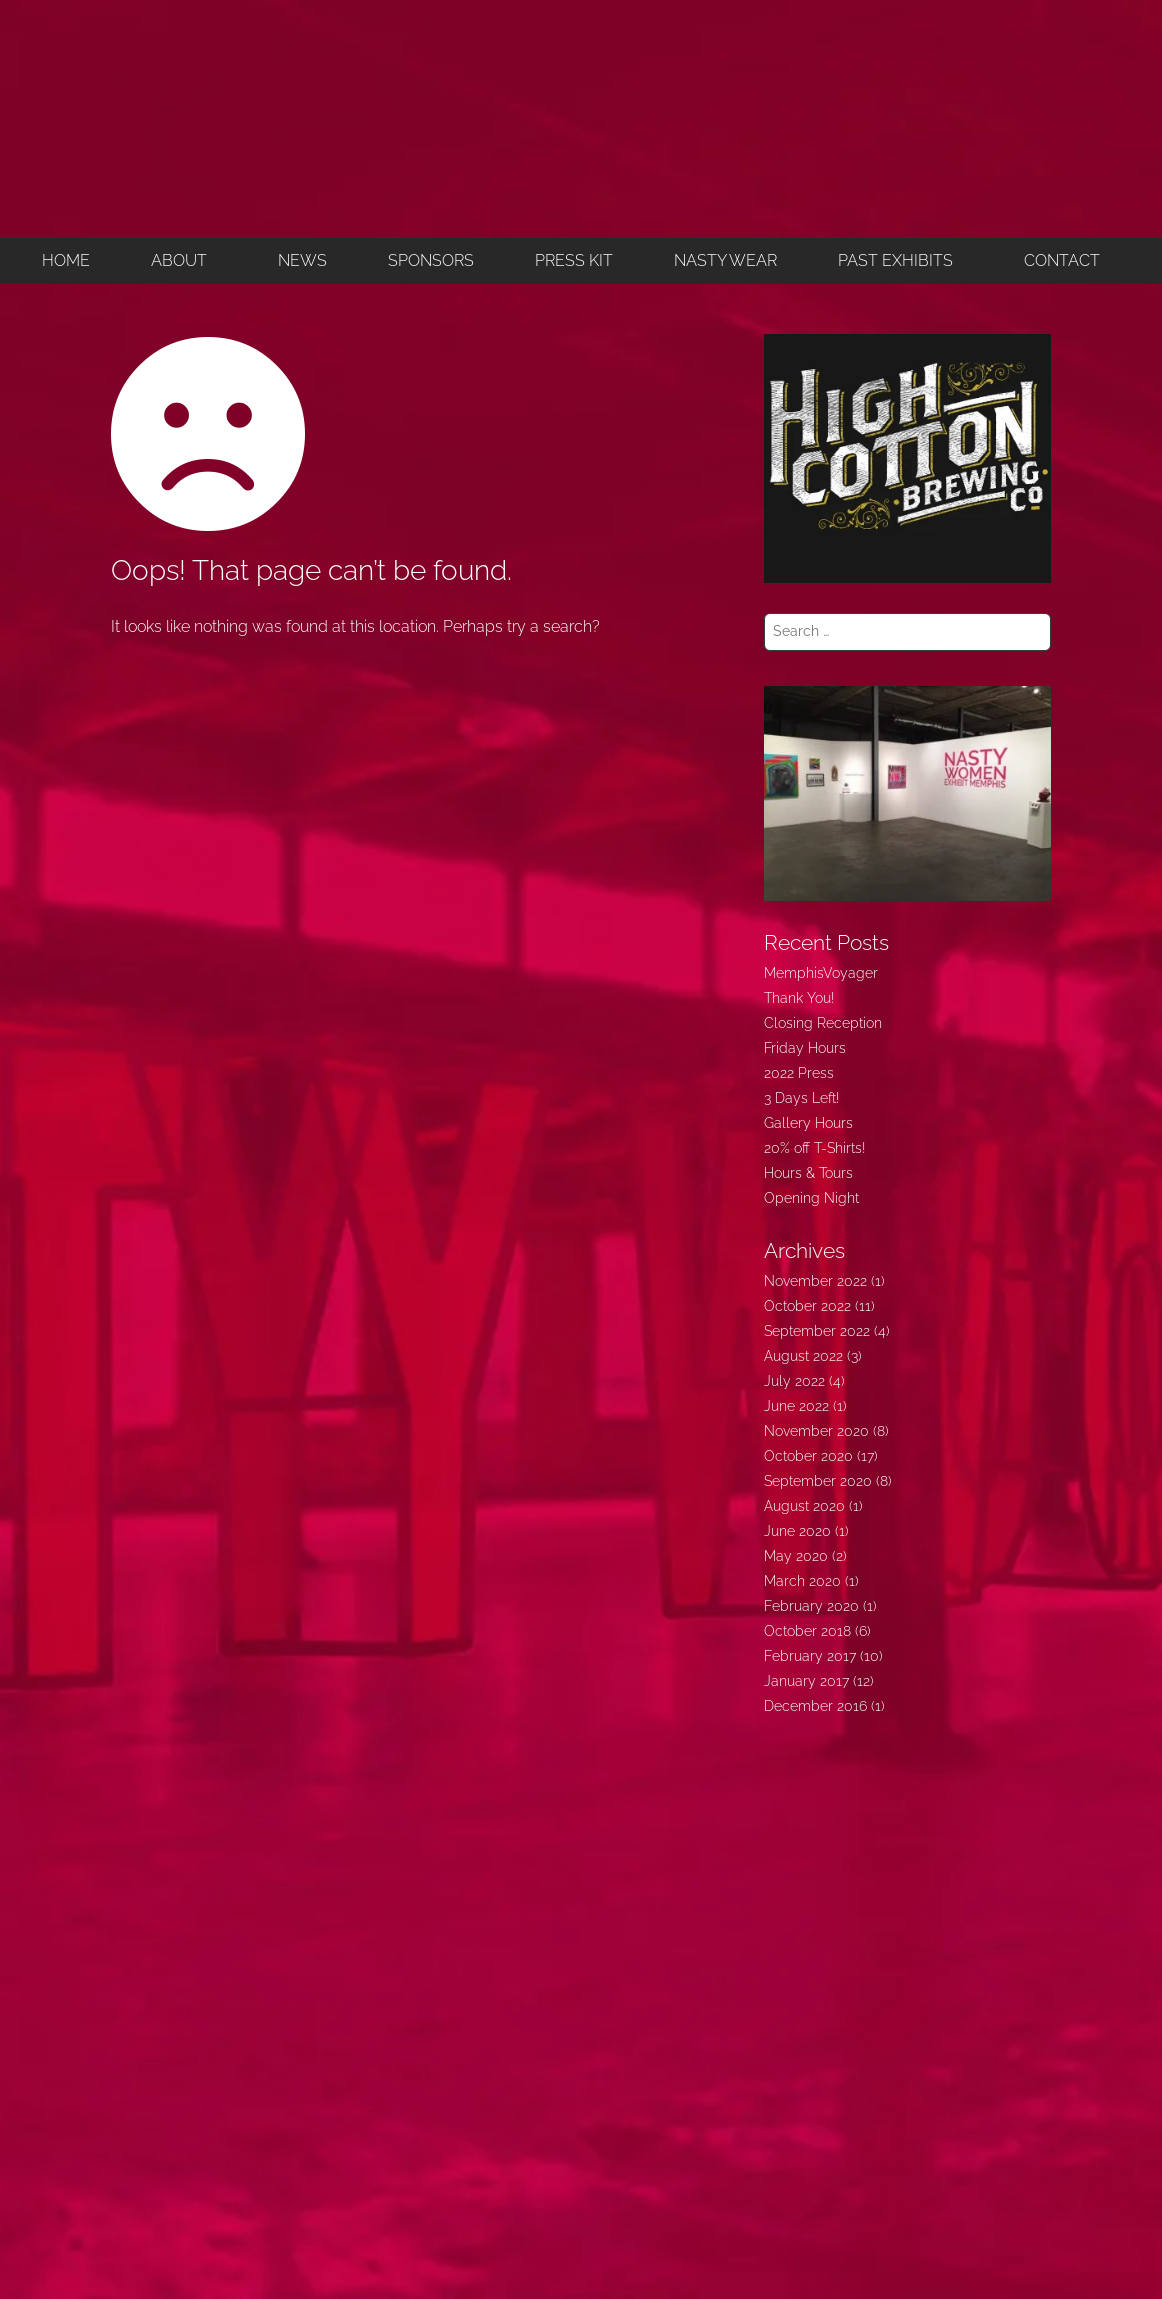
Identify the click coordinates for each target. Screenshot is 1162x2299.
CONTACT (1062, 260)
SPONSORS (431, 260)
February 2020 (811, 1606)
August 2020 (804, 1506)
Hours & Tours (808, 1173)
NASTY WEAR (725, 260)
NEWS (302, 260)
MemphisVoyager (821, 973)
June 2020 (797, 1531)
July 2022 (794, 1381)
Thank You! (799, 998)
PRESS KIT (574, 260)
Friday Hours (805, 1048)
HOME (66, 260)
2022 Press (799, 1073)
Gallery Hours (808, 1123)
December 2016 (815, 1706)
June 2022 (796, 1406)
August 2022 (803, 1356)
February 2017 (810, 1656)
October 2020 (808, 1456)
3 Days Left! (801, 1098)
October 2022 (807, 1306)
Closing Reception (823, 1023)
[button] (183, 261)
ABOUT (179, 260)
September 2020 (818, 1481)
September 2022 (817, 1331)
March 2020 (802, 1581)
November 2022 (815, 1281)
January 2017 (806, 1681)
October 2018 (807, 1631)
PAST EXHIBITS (895, 260)
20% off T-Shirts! (814, 1148)
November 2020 (816, 1431)
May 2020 (796, 1556)
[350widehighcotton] (907, 457)
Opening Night (811, 1198)
